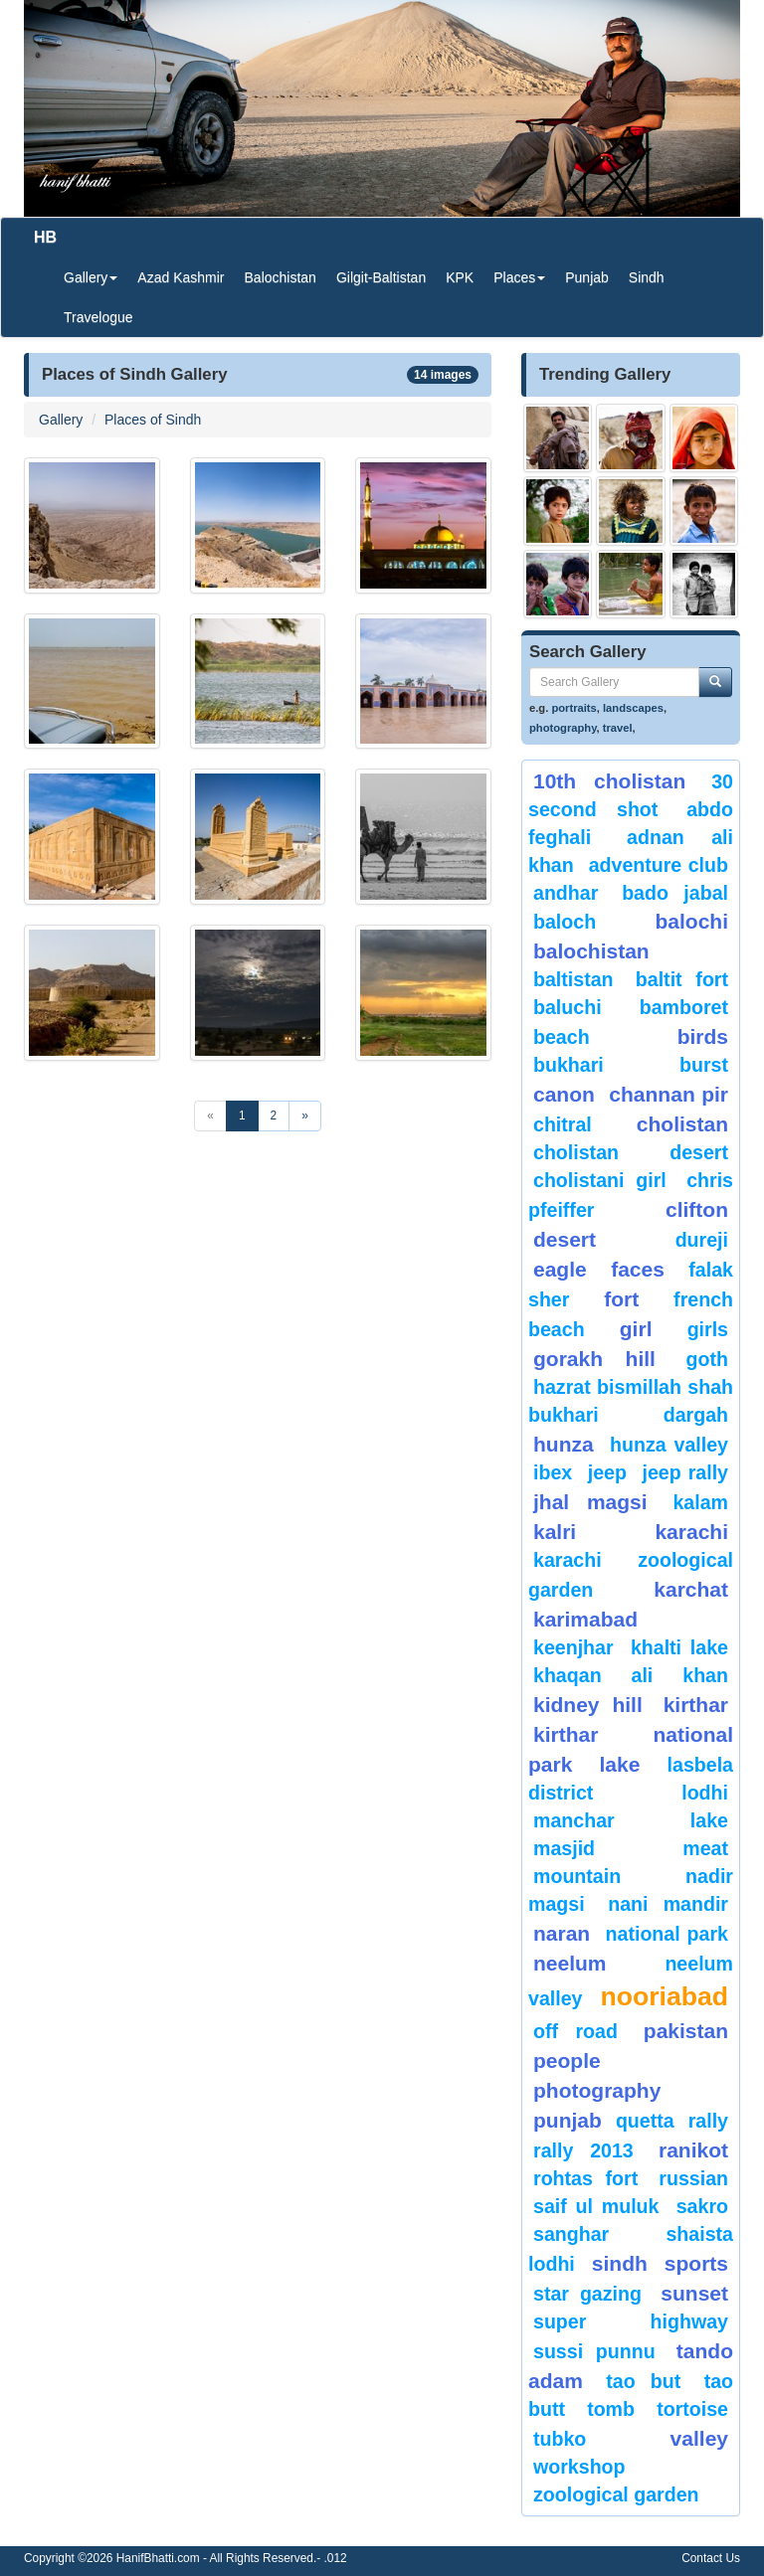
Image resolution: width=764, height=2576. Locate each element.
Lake (620, 1764)
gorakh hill (594, 1358)
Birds (702, 1036)
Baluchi (567, 1007)
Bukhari (568, 1065)
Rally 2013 (583, 2150)
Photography (597, 2090)
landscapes (633, 708)
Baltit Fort (682, 979)
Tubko (559, 2439)
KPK (460, 277)
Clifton (697, 1209)
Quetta (645, 2121)
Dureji (701, 1240)
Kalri (554, 1531)
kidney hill (588, 1704)
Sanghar (571, 2234)
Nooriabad (664, 1996)
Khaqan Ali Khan (630, 1675)
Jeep (607, 1472)
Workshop (579, 2467)
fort (621, 1299)
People (567, 2060)
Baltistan (573, 979)
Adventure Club (658, 865)
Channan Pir (668, 1094)
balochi (691, 921)
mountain (577, 1876)
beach (561, 1037)
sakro (702, 2206)
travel (618, 728)
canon (564, 1094)
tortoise (692, 2409)
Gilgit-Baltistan (381, 277)
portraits (573, 708)
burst (703, 1065)
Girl (636, 1328)
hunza (563, 1444)
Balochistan (280, 277)
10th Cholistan (609, 781)
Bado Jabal (675, 893)
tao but (643, 2381)
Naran (561, 1933)
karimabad (585, 1619)
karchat (691, 1589)
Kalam (700, 1502)
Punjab (587, 277)
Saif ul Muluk (596, 2206)
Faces (638, 1269)
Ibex (552, 1472)
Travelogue (98, 317)
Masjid (564, 1848)
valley (699, 2438)
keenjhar (573, 1647)
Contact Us (710, 2558)
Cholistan (682, 1124)
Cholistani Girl (600, 1180)
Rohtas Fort (585, 2178)
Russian (693, 2178)
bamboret (684, 1007)
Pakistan (686, 2030)
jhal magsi (590, 1501)
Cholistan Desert (630, 1152)
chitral (562, 1124)
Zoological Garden (616, 2494)
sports (696, 2263)
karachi (691, 1531)
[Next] (304, 1116)
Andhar (565, 893)
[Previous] (210, 1116)
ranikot (693, 2150)
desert (564, 1239)
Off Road (575, 2031)
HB (45, 237)
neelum (570, 1963)
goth (707, 1359)
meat (705, 1848)
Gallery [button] (90, 277)
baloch (564, 922)
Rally (708, 2121)
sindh (620, 2263)
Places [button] (519, 277)
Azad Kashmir (180, 277)
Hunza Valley (669, 1445)
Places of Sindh (152, 420)
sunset (694, 2293)
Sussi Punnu (594, 2351)
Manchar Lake (630, 1820)
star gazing (587, 2294)
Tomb (611, 2409)
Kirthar (696, 1704)
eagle (560, 1269)
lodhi (704, 1792)
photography (563, 728)
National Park (667, 1934)
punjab (567, 2120)
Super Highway (630, 2321)
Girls (707, 1329)
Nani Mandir (668, 1904)
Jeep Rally (685, 1472)
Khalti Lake (679, 1647)
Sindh (647, 277)
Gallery (61, 420)
